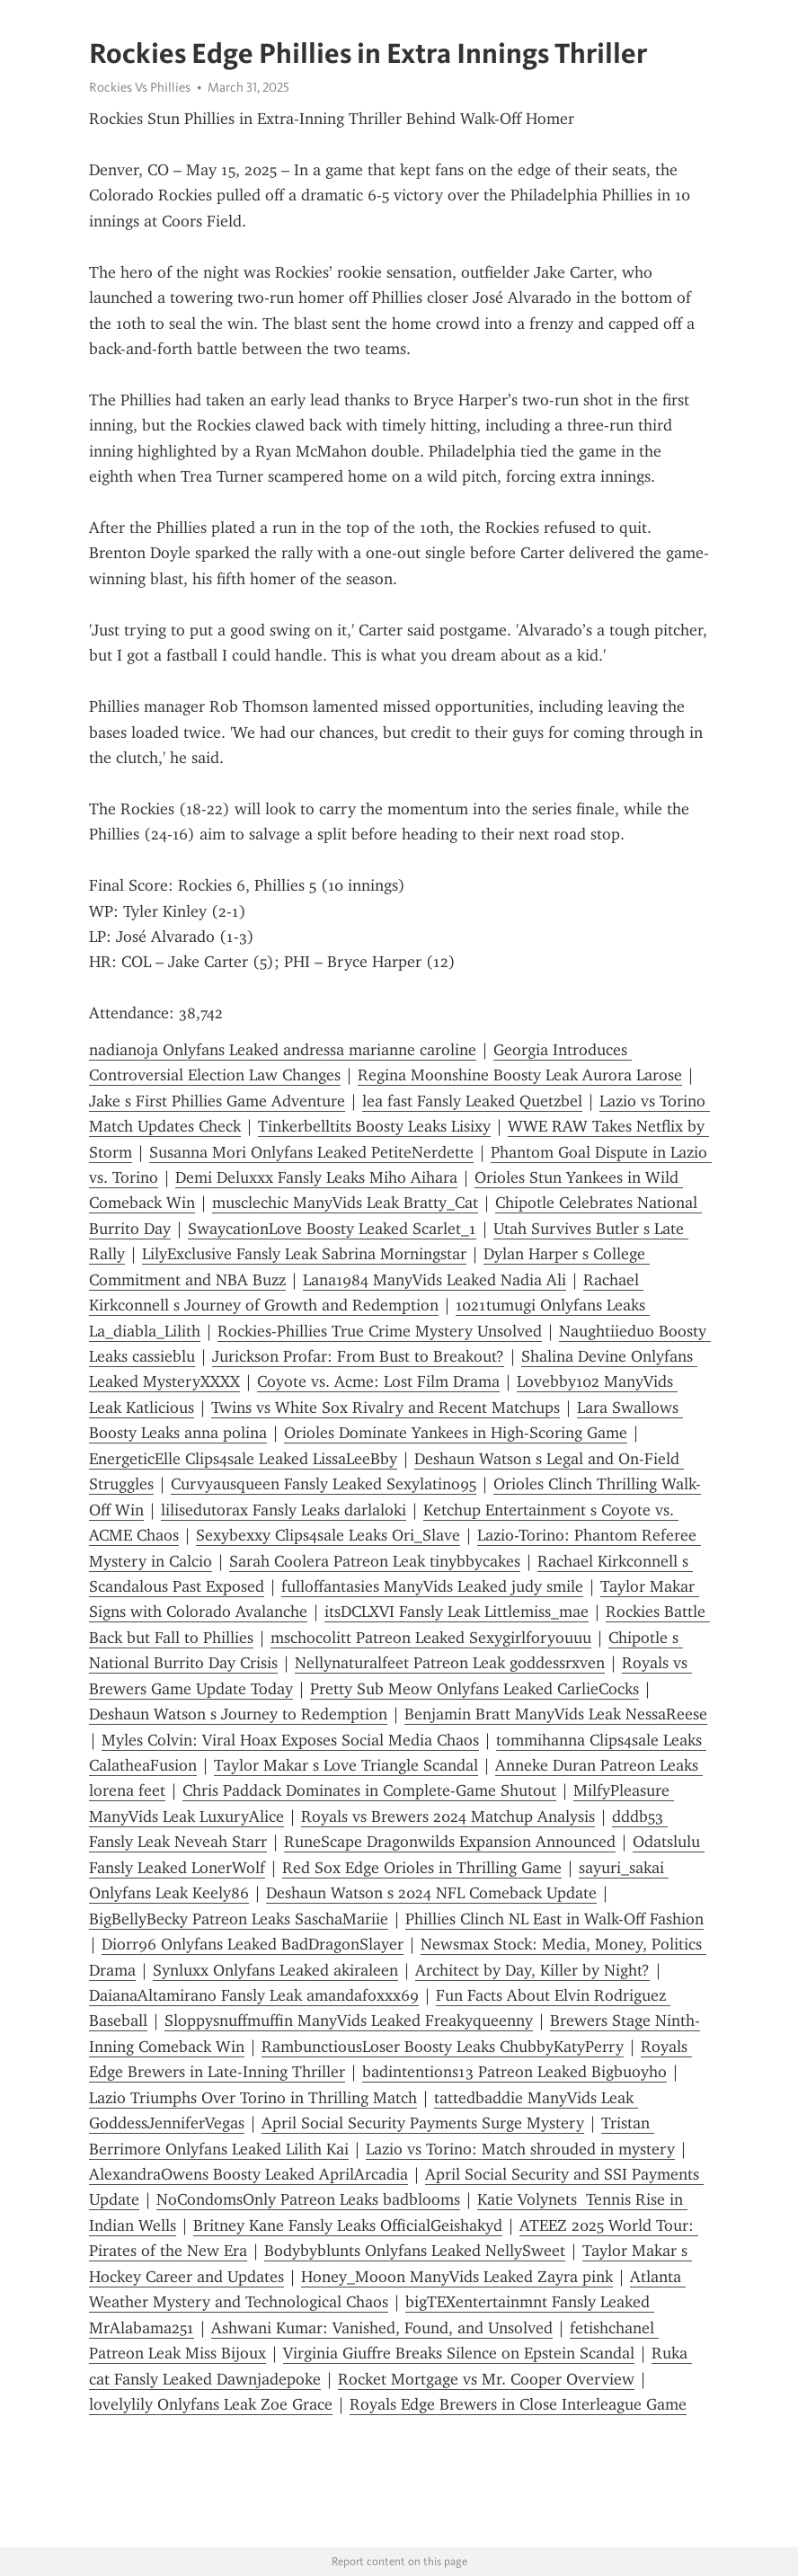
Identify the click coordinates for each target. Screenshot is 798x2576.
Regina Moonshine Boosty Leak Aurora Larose (520, 1075)
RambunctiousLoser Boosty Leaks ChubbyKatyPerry (443, 2046)
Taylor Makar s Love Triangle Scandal (346, 1765)
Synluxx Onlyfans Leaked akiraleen (275, 1970)
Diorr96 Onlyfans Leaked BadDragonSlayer (252, 1944)
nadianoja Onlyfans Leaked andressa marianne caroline (282, 1050)
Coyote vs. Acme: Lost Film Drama (378, 1381)
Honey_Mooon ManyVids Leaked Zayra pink (457, 2277)
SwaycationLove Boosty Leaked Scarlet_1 (332, 1229)
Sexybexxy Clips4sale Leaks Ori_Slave (328, 1535)
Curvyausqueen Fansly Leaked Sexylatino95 (323, 1484)
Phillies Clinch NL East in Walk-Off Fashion (554, 1919)
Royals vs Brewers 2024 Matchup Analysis (448, 1816)
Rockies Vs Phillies (140, 87)
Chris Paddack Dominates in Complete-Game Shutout (369, 1790)
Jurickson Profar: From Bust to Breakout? (358, 1356)
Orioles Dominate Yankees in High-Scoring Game (455, 1433)
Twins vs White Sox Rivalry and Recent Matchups (385, 1407)
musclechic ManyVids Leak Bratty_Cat (345, 1202)
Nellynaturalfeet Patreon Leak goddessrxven (450, 1663)
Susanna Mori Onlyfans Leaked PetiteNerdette (311, 1152)
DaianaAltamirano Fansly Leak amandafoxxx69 (254, 1995)
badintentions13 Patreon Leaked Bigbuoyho (514, 2072)
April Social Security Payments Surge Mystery (423, 2123)
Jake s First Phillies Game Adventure (217, 1101)
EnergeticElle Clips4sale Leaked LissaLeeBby (243, 1459)
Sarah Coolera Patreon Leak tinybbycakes (374, 1561)
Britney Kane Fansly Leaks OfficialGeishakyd (347, 2225)
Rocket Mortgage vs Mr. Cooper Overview (486, 2379)
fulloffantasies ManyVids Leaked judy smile (432, 1586)
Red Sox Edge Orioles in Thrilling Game (422, 1868)
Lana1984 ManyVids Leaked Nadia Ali (434, 1280)
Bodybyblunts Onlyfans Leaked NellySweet (414, 2251)
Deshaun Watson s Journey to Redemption (238, 1714)
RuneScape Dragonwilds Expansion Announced (450, 1842)
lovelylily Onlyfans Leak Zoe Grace (210, 2404)
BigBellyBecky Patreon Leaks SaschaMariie (238, 1919)
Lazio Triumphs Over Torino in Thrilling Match (253, 2098)
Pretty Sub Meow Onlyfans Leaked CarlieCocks (474, 1689)
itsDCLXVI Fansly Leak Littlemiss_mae (456, 1611)
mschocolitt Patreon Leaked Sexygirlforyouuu (430, 1638)
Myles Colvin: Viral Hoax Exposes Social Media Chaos (290, 1740)
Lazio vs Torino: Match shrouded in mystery (520, 2149)
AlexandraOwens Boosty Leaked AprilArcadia (248, 2174)
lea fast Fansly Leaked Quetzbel (472, 1101)
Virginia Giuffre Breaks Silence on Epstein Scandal (458, 2353)
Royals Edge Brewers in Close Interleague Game (518, 2404)
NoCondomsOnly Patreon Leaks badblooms (308, 2199)
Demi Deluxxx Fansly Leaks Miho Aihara (316, 1177)
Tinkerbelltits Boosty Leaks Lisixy (374, 1126)
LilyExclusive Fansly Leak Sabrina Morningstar (304, 1254)
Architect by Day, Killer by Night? (532, 1970)
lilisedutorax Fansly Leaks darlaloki (283, 1510)
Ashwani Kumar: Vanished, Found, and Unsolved (382, 2328)
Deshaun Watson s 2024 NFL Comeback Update (431, 1893)
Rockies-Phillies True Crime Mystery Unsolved (379, 1331)
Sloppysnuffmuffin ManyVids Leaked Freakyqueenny (348, 2020)
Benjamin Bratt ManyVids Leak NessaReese (555, 1714)
